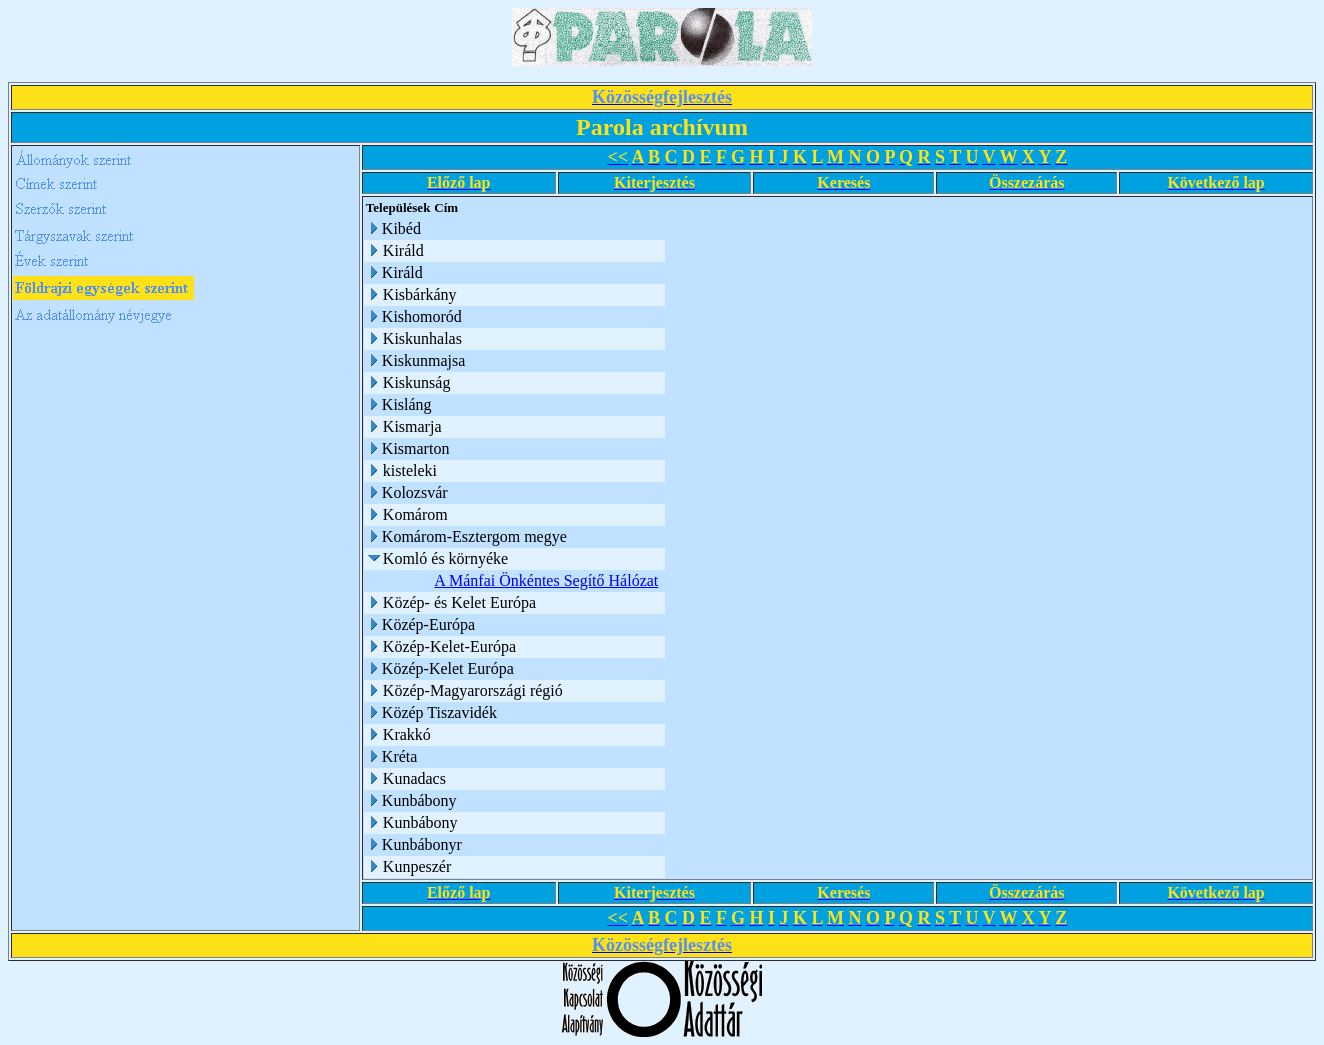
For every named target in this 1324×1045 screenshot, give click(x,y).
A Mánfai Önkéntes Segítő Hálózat (546, 580)
